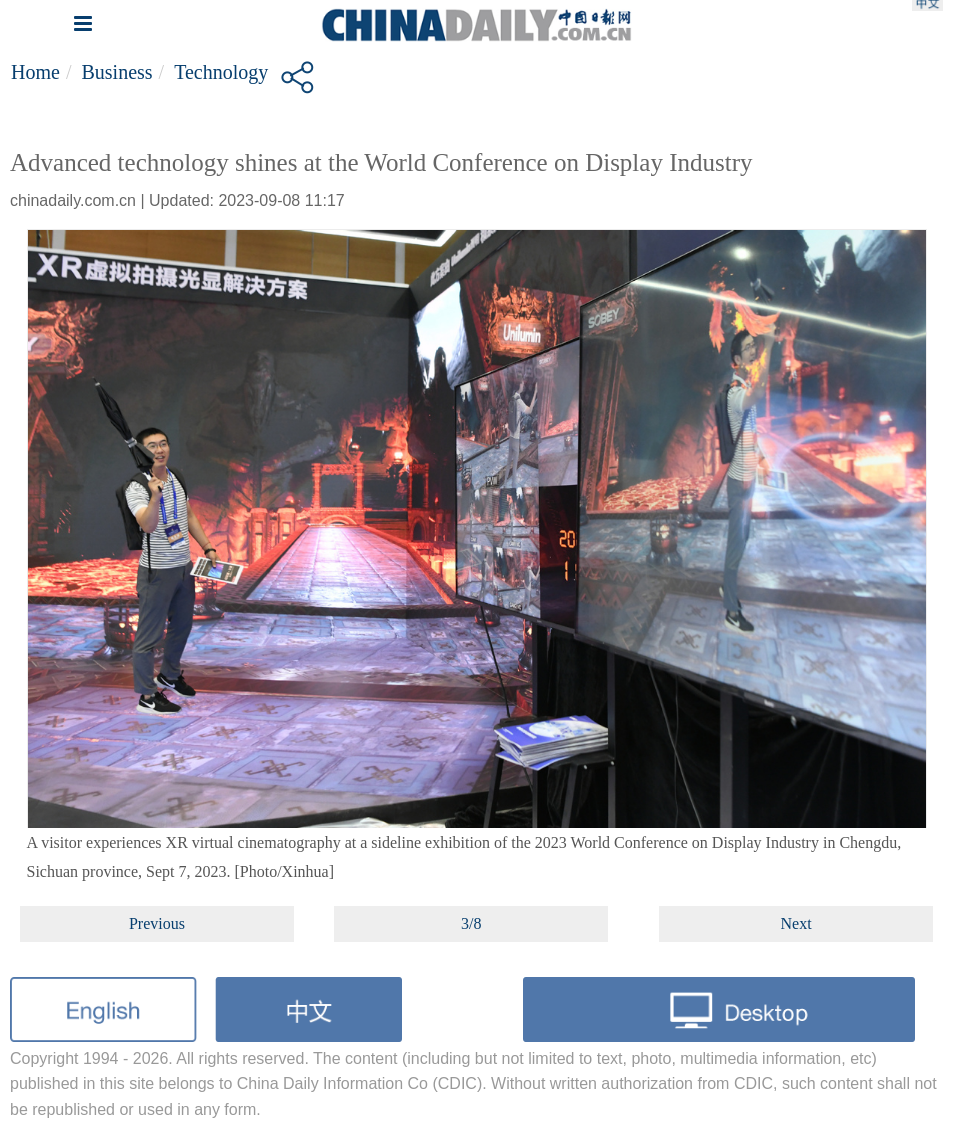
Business (116, 72)
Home (35, 72)
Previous (157, 923)
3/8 (471, 923)
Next (796, 923)
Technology (221, 72)
